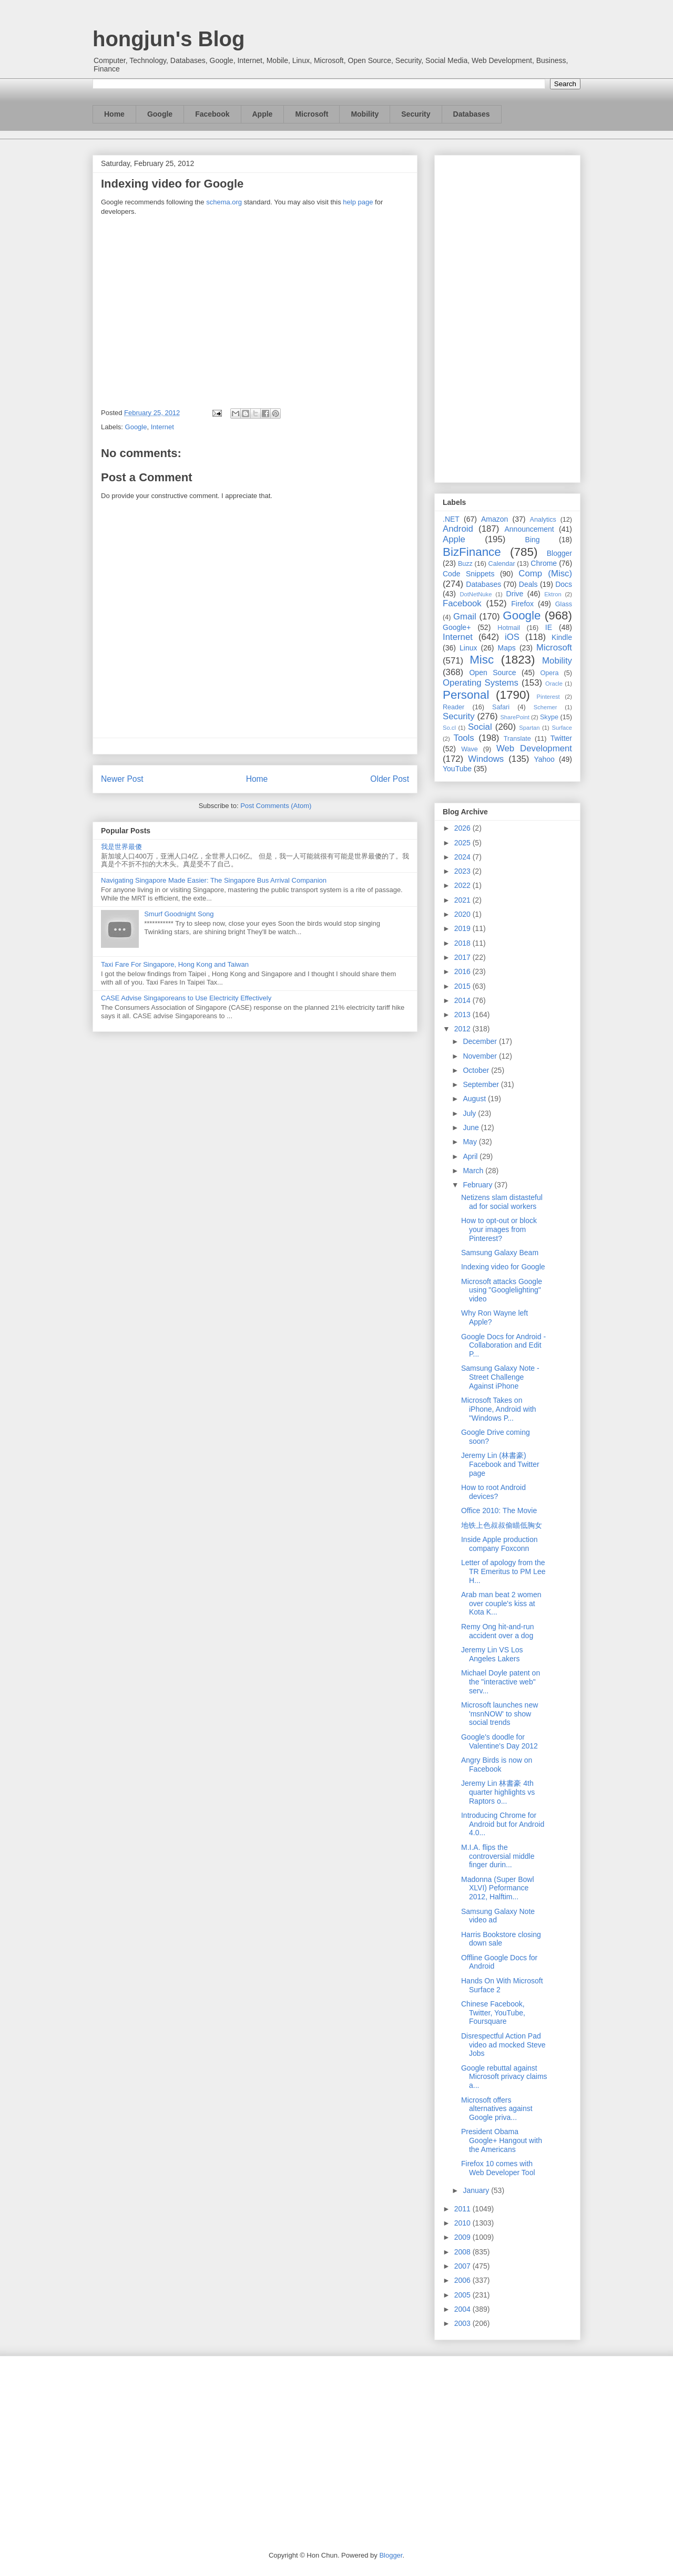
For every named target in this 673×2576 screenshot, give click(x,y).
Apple (262, 114)
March (474, 1170)
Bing (532, 539)
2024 (463, 857)
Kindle (562, 637)
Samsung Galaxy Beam (499, 1252)
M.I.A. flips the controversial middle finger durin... (498, 1856)
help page (358, 202)
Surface (562, 728)
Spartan (529, 728)
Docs (563, 584)
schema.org (224, 202)
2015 (463, 986)
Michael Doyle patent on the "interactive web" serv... (500, 1682)
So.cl (449, 728)
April (471, 1156)
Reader (453, 707)
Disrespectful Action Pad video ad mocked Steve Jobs (503, 2045)
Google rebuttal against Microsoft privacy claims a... (504, 2077)
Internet (162, 427)
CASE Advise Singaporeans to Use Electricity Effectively (186, 998)
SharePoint (514, 717)
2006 (463, 2280)
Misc (482, 659)
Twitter (561, 738)
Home (114, 114)
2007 (463, 2266)
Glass (563, 604)
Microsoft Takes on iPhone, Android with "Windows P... (498, 1409)
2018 (463, 943)
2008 (463, 2252)
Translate (517, 738)
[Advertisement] (507, 316)
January (477, 2190)
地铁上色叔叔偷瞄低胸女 (501, 1525)
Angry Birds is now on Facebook (496, 1764)
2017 (463, 957)
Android (458, 529)
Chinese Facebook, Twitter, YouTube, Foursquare (493, 2013)
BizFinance (472, 551)
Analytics (543, 519)
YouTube (457, 768)
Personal (466, 694)
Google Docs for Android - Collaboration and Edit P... (503, 1345)
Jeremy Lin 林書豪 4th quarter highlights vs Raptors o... (498, 1792)
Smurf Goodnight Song (178, 914)
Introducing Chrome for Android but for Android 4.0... (502, 1824)
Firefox (522, 603)
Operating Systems (480, 683)
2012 (463, 1029)
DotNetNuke (476, 594)
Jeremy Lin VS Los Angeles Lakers (492, 1654)
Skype (549, 717)
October (477, 1070)
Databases (471, 114)
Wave (469, 749)
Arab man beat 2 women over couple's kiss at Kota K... (501, 1603)
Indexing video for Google (503, 1267)
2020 (463, 914)
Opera (549, 673)
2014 (463, 1000)
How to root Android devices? (493, 1492)
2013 (463, 1014)
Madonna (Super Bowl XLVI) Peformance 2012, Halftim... (497, 1888)
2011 (463, 2209)
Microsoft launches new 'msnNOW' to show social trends (499, 1714)
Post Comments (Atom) (275, 806)
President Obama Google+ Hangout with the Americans (501, 2140)
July (470, 1113)
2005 (463, 2295)
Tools (464, 738)
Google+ (457, 627)
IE (548, 627)
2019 (463, 928)
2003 (463, 2323)
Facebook (212, 114)
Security (415, 114)
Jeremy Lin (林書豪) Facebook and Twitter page (500, 1464)
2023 (463, 871)
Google (159, 114)
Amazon (494, 519)
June (472, 1127)
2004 (463, 2309)
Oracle (554, 683)
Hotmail (508, 628)
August (475, 1098)
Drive (515, 593)
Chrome (544, 563)
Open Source (492, 672)
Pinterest (548, 697)
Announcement (529, 529)
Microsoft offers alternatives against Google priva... (497, 2109)
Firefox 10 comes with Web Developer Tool (498, 2168)
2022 (463, 885)
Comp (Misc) (545, 573)
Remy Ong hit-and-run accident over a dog (497, 1631)
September (482, 1084)
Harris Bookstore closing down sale (501, 1939)
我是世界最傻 (121, 847)
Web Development (534, 748)
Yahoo (544, 759)
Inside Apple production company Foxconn (499, 1544)
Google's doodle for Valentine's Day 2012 (499, 1741)
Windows (486, 759)
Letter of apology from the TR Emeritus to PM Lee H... (503, 1571)
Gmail (464, 617)
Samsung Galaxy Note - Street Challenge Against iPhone (500, 1377)
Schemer (545, 707)
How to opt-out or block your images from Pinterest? (499, 1229)
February (478, 1185)
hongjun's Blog (168, 38)
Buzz (465, 563)
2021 (463, 900)
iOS (512, 637)
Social (480, 727)
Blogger (559, 553)
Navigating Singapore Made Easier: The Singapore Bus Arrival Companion (214, 880)
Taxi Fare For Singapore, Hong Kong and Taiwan (175, 964)
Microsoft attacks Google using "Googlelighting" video (501, 1290)
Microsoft (311, 114)
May (470, 1141)
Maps (507, 648)
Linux (468, 648)
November (480, 1056)
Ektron (552, 594)
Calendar (501, 563)
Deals (528, 584)
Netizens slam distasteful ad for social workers (502, 1202)
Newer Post (122, 778)
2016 (463, 971)
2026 (463, 828)
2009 (463, 2237)
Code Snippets (468, 574)
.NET (451, 519)
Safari (500, 707)
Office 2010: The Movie (499, 1510)
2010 (463, 2223)
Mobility (365, 114)
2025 (463, 843)
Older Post (389, 778)
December (480, 1041)
